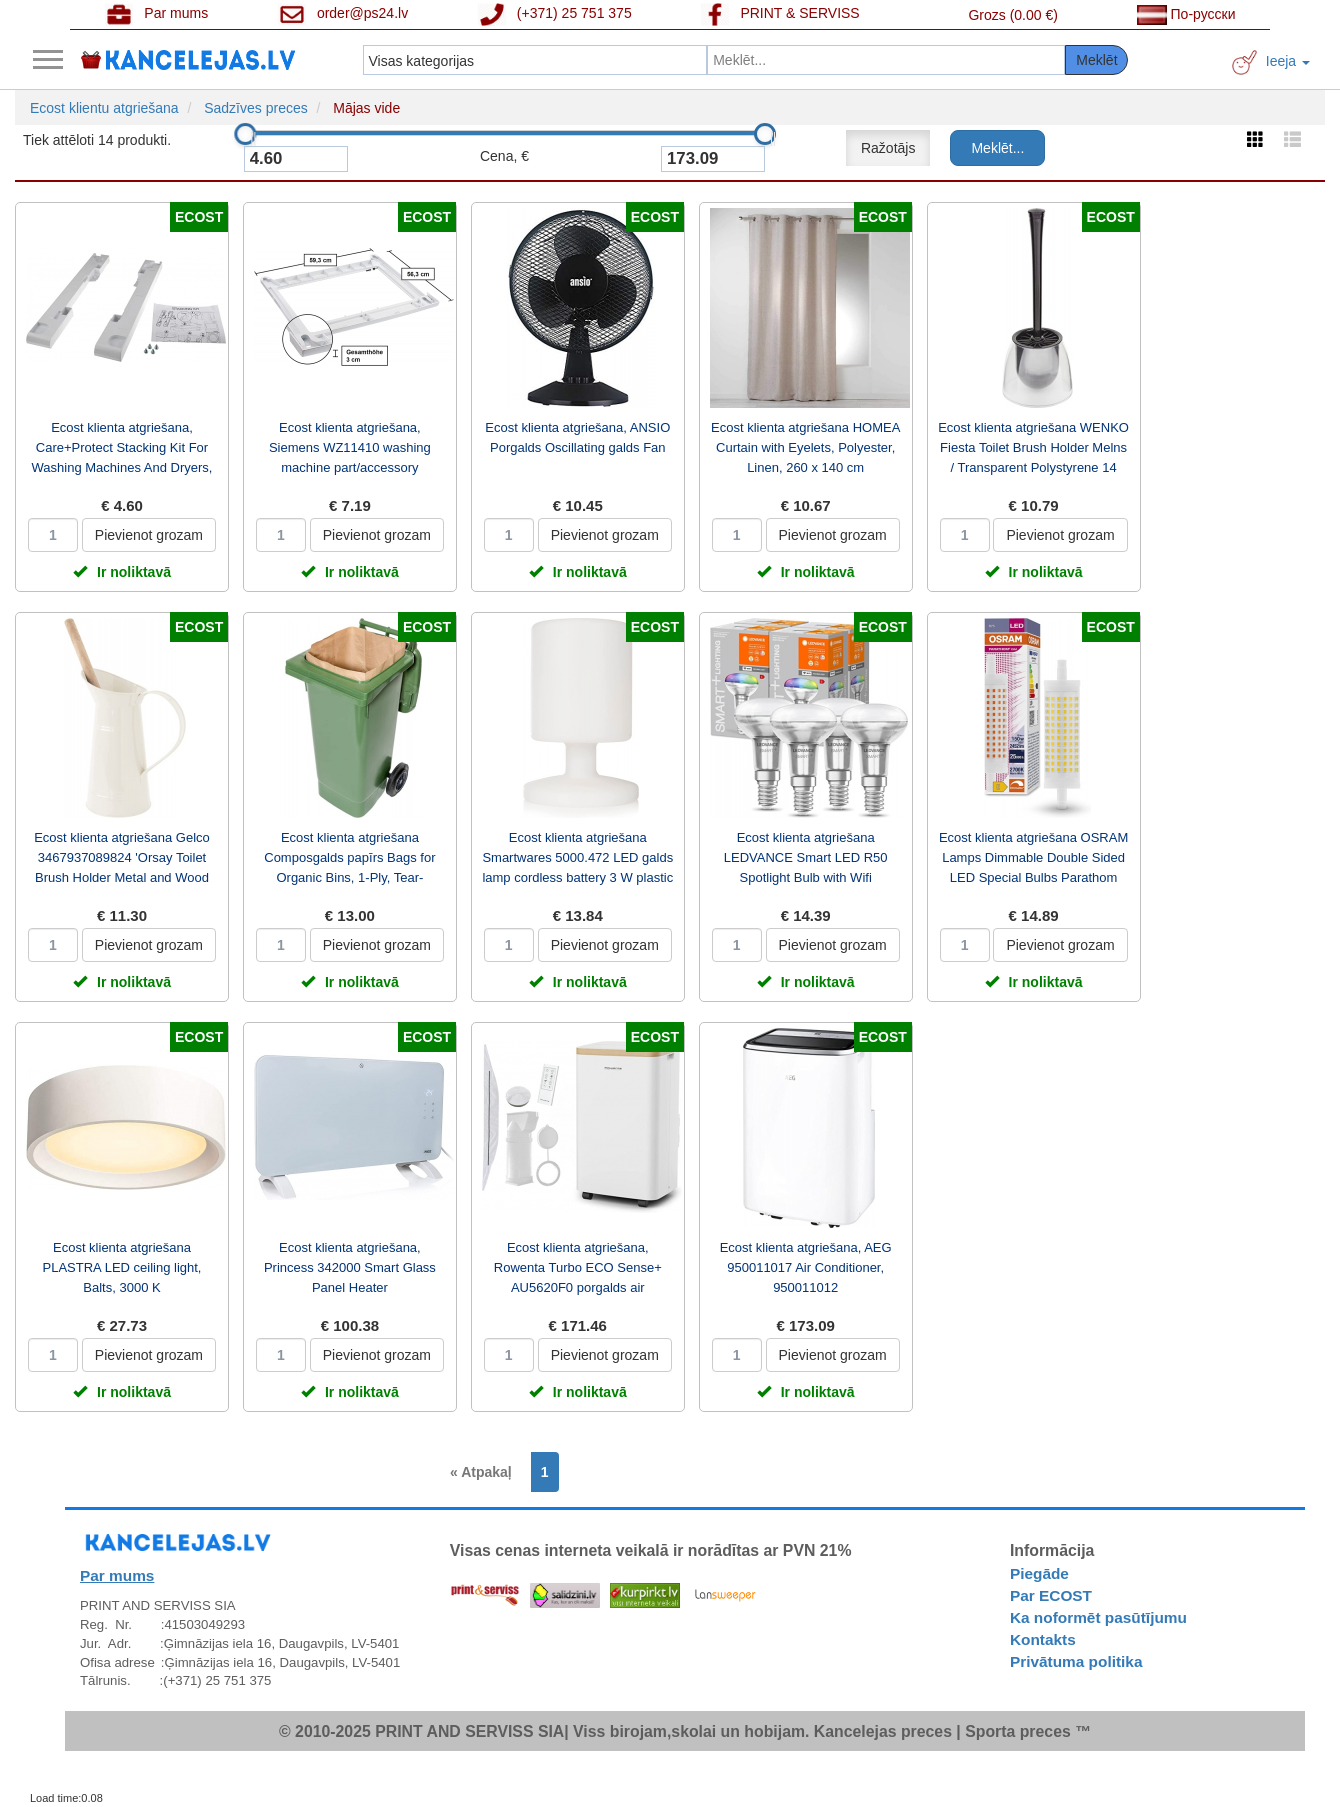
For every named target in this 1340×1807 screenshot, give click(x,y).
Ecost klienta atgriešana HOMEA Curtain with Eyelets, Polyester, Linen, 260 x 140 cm (805, 447)
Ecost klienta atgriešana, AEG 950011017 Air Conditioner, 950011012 (806, 1267)
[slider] (245, 134)
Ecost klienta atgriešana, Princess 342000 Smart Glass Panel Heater (350, 1267)
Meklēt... (997, 148)
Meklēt (1096, 60)
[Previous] (486, 1472)
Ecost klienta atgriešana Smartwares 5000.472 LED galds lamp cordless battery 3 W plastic (577, 857)
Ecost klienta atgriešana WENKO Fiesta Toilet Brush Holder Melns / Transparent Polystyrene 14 (1033, 447)
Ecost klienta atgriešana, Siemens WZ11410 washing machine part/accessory (350, 447)
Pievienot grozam (149, 535)
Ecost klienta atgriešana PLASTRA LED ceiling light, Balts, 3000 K (122, 1267)
